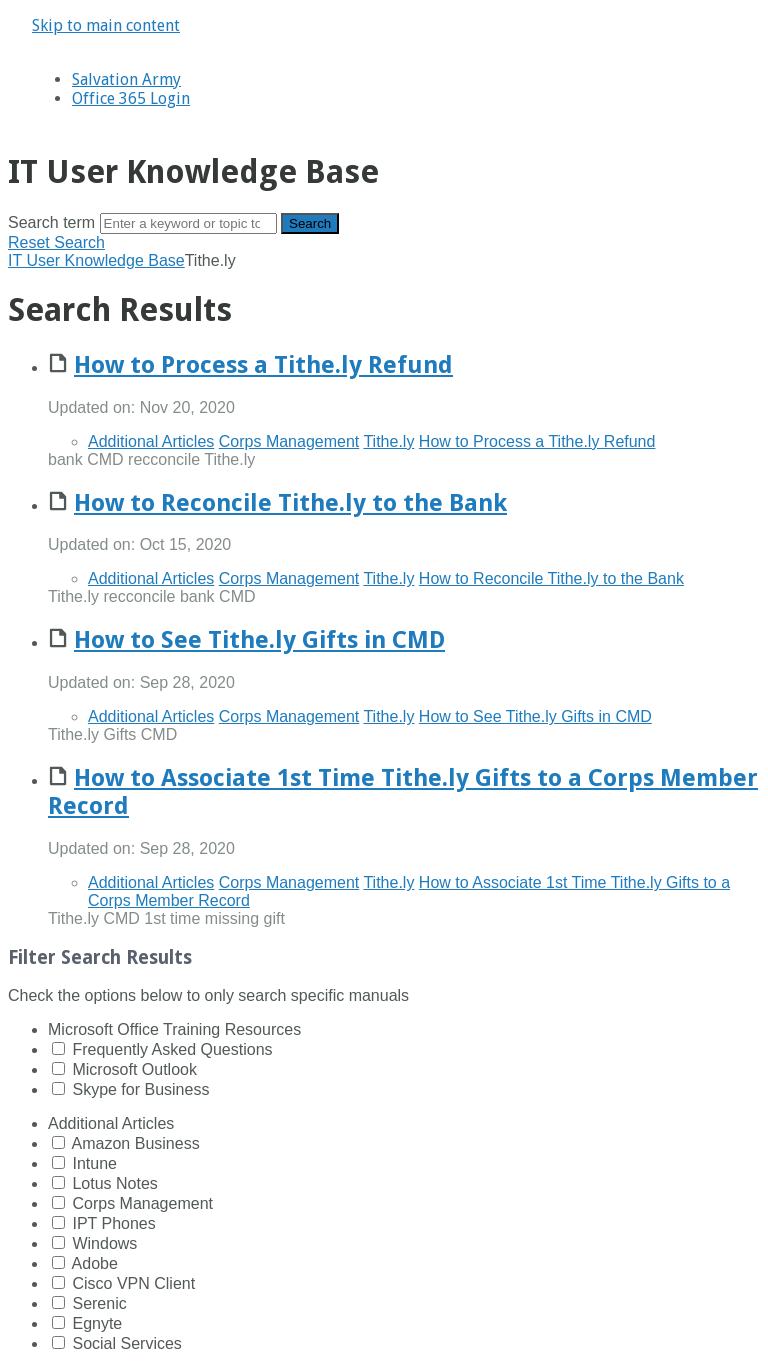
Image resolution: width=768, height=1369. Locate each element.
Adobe (95, 1263)
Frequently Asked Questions (172, 1049)
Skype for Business (140, 1089)
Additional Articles (151, 441)
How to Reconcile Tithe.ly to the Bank (290, 503)
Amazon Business (136, 1143)
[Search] (188, 223)
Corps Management (289, 441)
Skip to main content (106, 25)
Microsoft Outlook (134, 1069)
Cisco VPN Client (133, 1283)
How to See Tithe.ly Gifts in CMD (259, 640)
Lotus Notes (114, 1183)
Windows (104, 1243)
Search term (51, 222)
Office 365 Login (131, 98)
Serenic (99, 1303)
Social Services (126, 1343)
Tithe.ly (388, 441)
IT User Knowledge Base (96, 260)
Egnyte (97, 1323)
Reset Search (56, 242)
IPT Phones (113, 1223)
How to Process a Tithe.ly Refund (263, 365)
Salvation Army (126, 79)
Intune (94, 1163)
